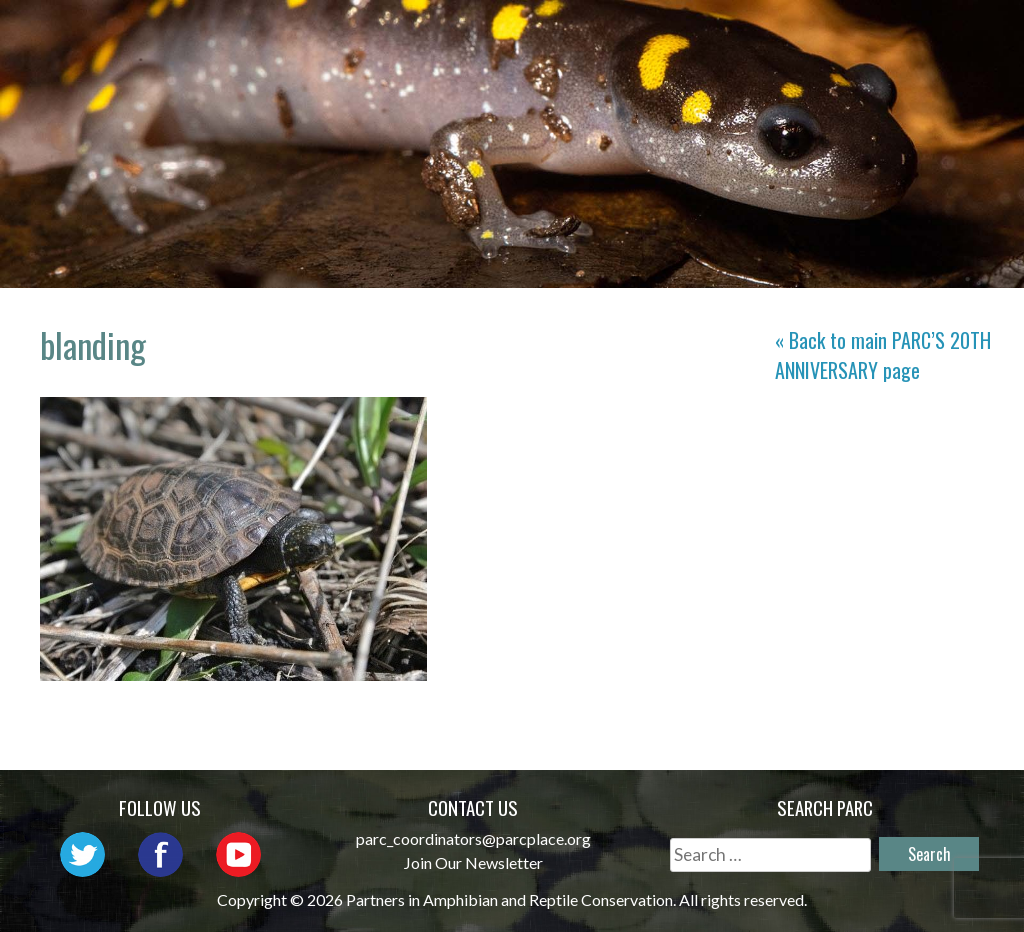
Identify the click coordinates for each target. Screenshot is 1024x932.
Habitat (709, 64)
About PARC (521, 35)
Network (656, 35)
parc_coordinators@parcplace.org (473, 838)
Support (935, 64)
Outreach (782, 35)
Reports (821, 64)
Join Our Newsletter (473, 862)
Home (406, 35)
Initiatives (920, 35)
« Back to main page (883, 355)
